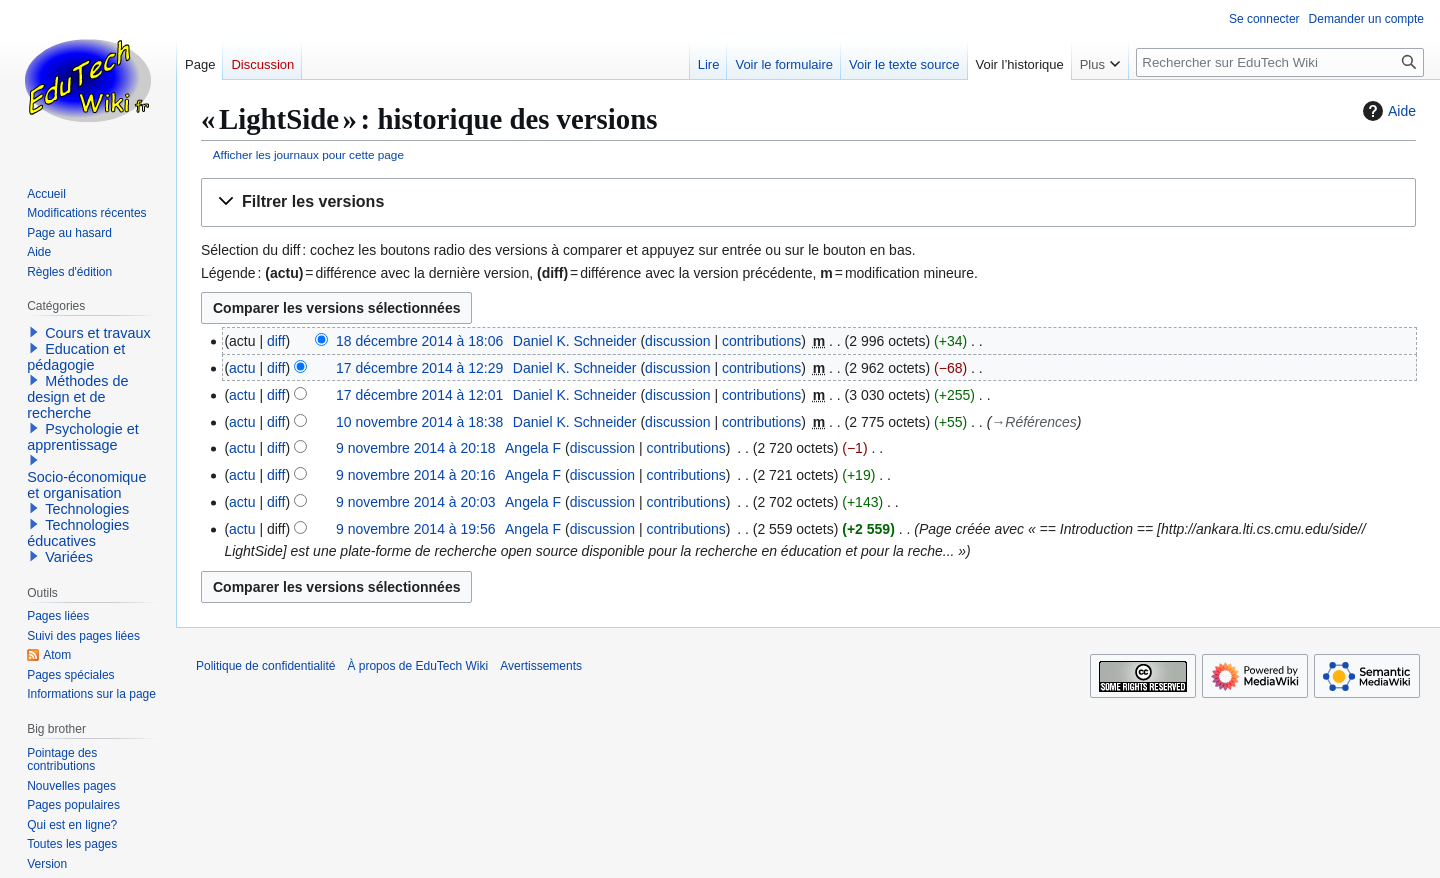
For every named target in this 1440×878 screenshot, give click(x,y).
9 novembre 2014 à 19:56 (416, 529)
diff (276, 341)
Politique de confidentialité (265, 666)
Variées (69, 557)
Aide (1387, 111)
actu (242, 368)
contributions (761, 341)
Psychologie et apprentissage (83, 437)
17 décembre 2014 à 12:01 (419, 395)
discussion (677, 341)
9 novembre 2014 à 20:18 (416, 448)
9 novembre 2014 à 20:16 (416, 475)
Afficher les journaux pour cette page (308, 154)
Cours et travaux (98, 333)
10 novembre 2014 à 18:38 (419, 422)
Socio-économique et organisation (86, 485)
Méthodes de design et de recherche (77, 397)
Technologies (87, 509)
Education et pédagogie (76, 357)
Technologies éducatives (78, 533)
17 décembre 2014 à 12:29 (419, 368)
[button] (808, 202)
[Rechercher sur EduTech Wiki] (1280, 62)
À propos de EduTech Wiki (417, 666)
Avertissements (541, 666)
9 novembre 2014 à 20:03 (416, 502)
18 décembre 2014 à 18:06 (419, 341)
